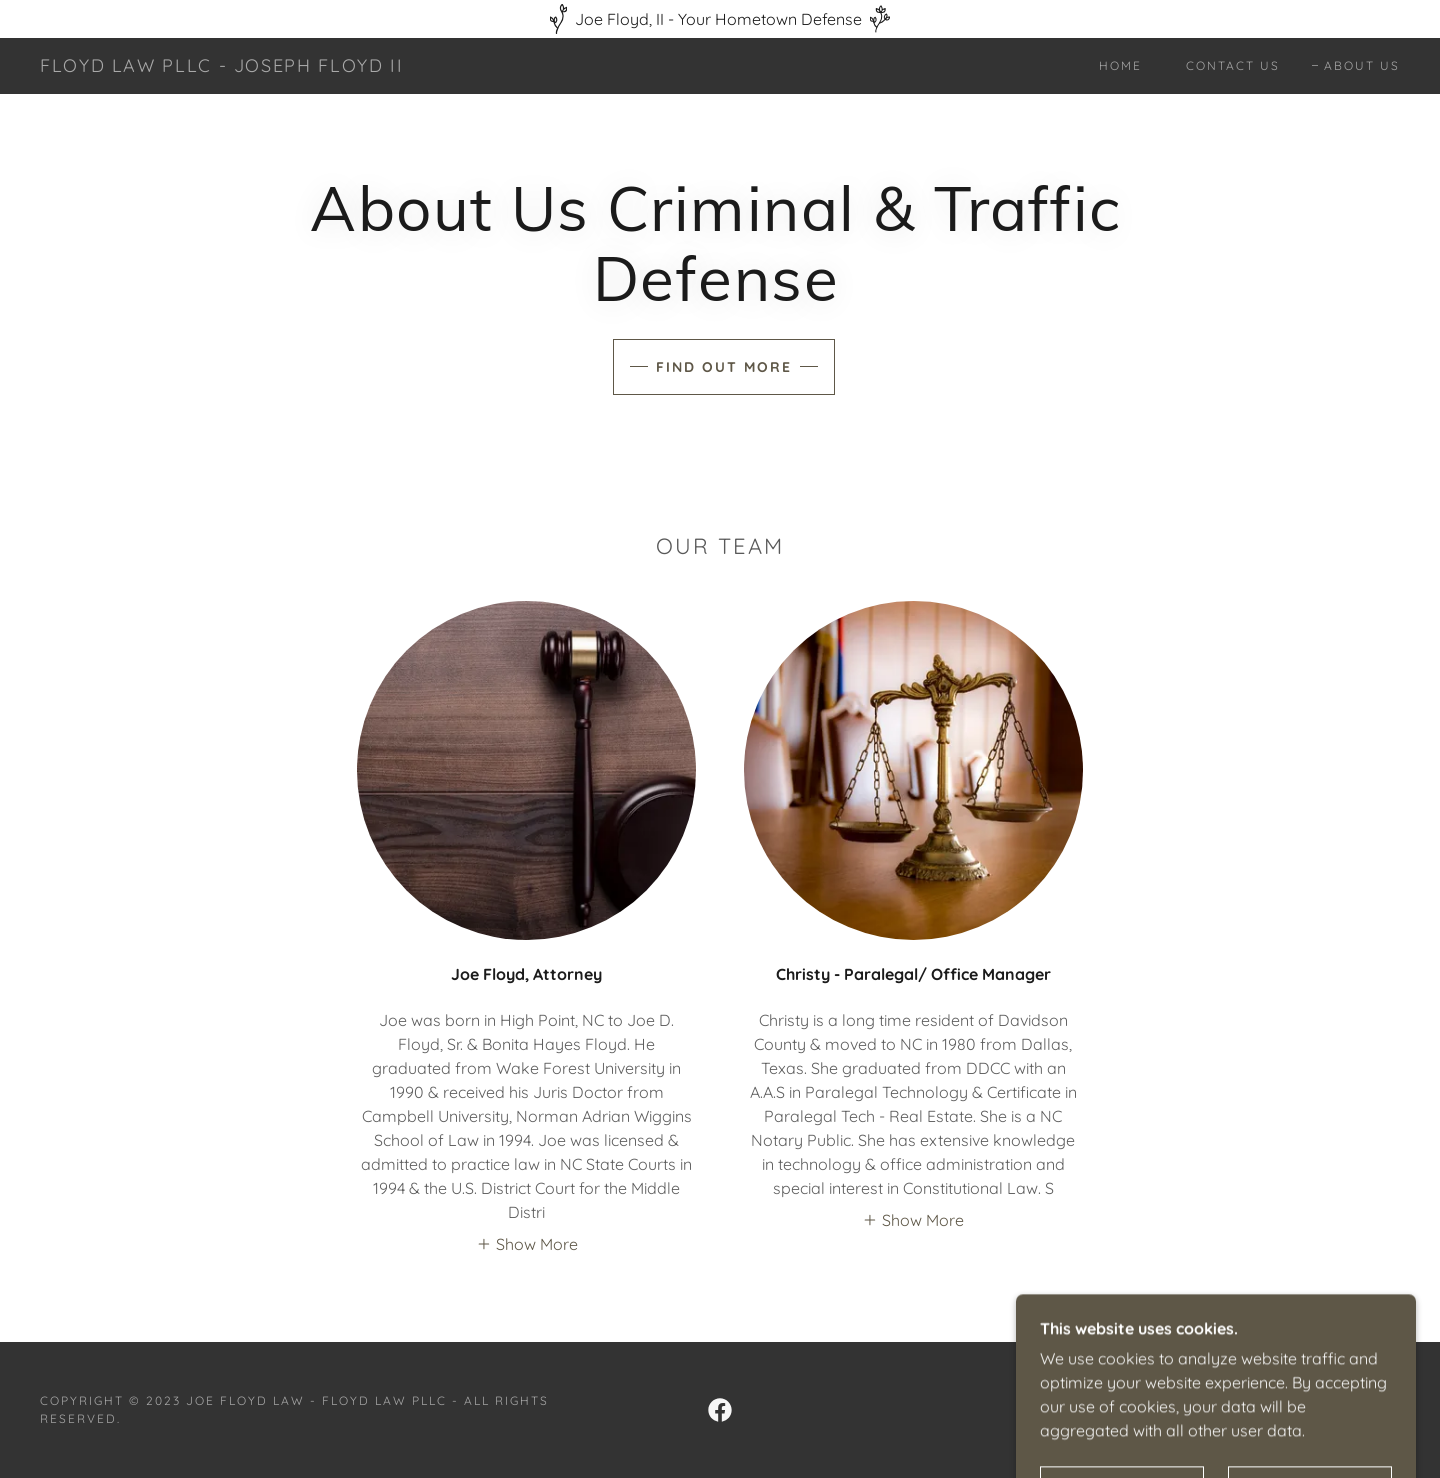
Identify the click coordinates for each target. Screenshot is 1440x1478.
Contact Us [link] (1233, 65)
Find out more (724, 367)
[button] (527, 1243)
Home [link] (1120, 65)
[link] (221, 66)
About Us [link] (1362, 65)
